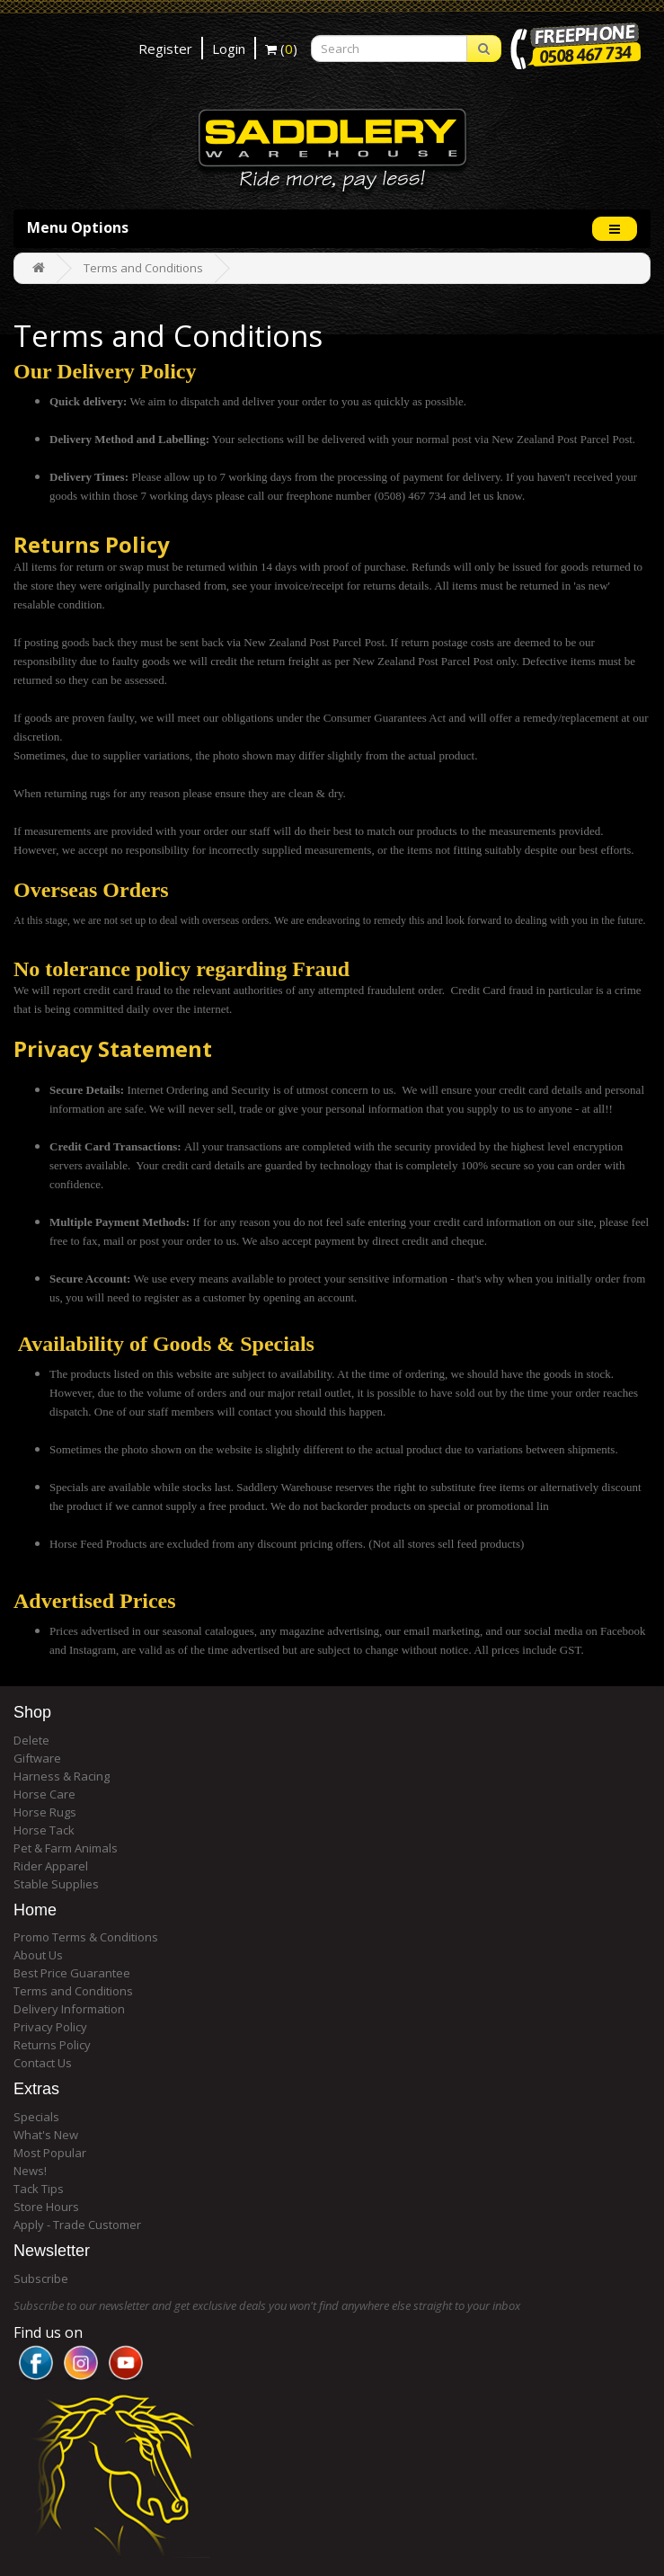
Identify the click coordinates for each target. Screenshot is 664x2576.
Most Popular (49, 2153)
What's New (45, 2135)
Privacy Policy (50, 2027)
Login (228, 49)
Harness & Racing (61, 1776)
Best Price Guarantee (71, 1973)
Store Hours (46, 2206)
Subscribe (40, 2278)
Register (165, 49)
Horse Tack (44, 1830)
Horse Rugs (44, 1812)
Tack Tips (38, 2189)
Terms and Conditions (143, 268)
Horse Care (44, 1794)
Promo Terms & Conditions (85, 1937)
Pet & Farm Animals (65, 1848)
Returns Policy (52, 2045)
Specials (36, 2117)
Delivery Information (69, 2009)
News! (30, 2171)
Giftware (37, 1758)
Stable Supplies (56, 1884)
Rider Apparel (50, 1866)
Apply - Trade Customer (77, 2224)
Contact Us (42, 2063)
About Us (38, 1955)
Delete (31, 1740)
